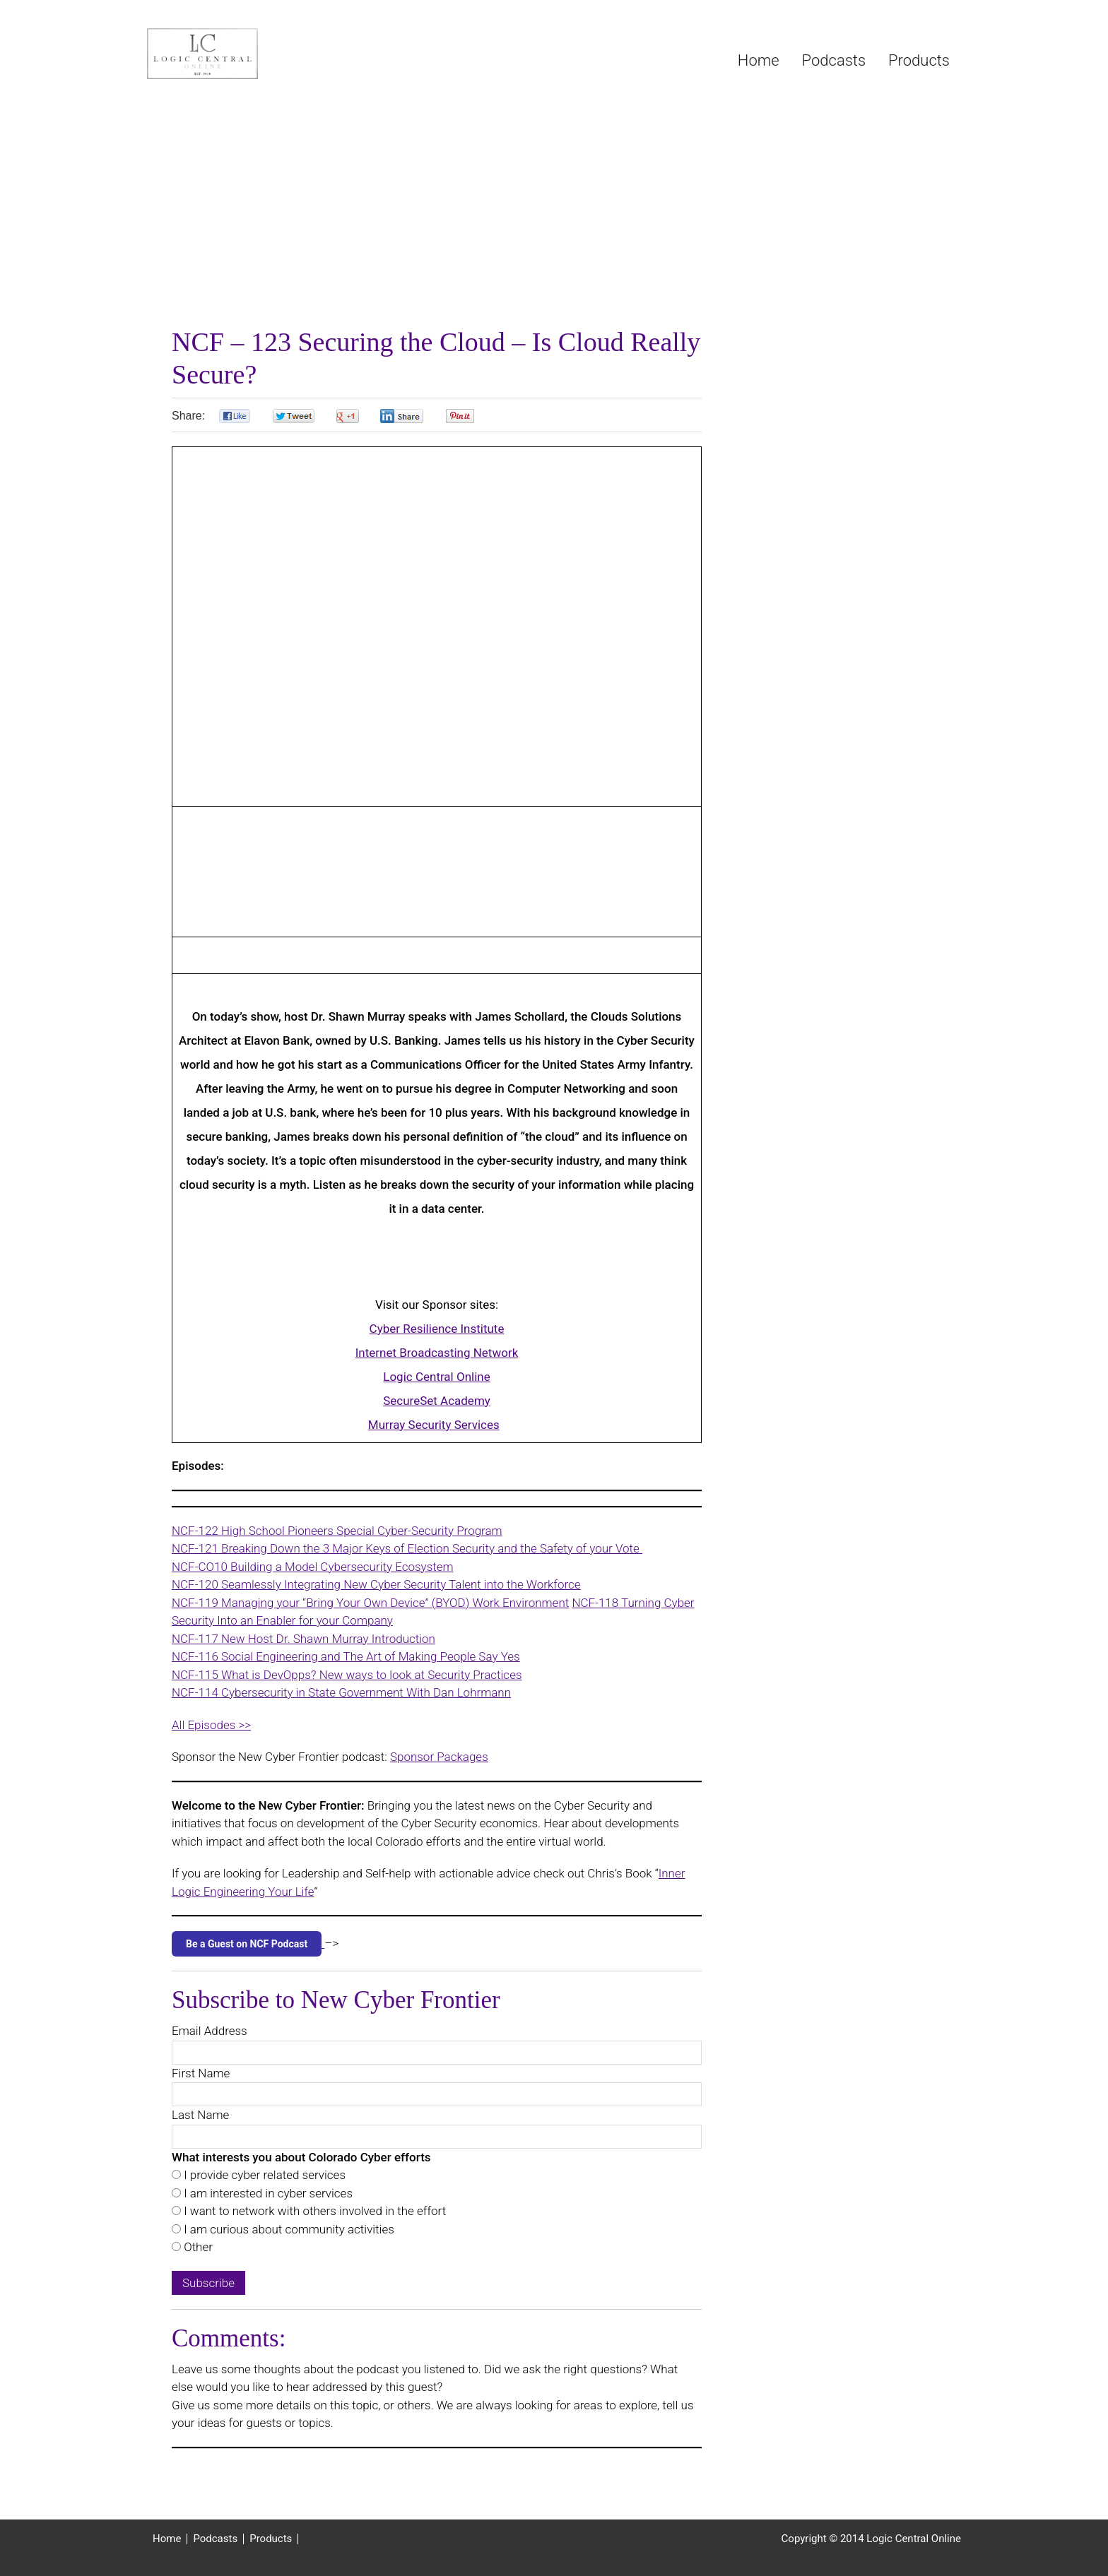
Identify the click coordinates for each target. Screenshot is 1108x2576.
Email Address (209, 2031)
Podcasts (215, 2539)
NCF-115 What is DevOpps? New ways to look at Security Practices (347, 1675)
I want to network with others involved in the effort (313, 2211)
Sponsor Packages (439, 1757)
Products (270, 2539)
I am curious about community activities (287, 2229)
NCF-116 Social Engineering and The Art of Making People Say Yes (346, 1656)
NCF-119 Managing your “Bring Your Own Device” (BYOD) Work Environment (370, 1603)
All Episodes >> (211, 1725)
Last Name (200, 2115)
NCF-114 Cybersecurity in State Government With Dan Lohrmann (341, 1692)
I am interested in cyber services (267, 2193)
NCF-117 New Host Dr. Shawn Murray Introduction (303, 1639)
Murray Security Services (434, 1425)
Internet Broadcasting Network (437, 1353)
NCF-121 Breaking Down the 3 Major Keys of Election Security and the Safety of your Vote (407, 1548)
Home (167, 2539)
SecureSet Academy (436, 1401)
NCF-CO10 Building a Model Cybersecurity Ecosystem (313, 1567)
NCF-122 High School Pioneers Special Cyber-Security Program (337, 1531)
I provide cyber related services (263, 2175)
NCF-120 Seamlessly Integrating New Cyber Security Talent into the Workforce (376, 1584)
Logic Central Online (253, 53)
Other (197, 2247)
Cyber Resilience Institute (437, 1329)
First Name (201, 2073)
